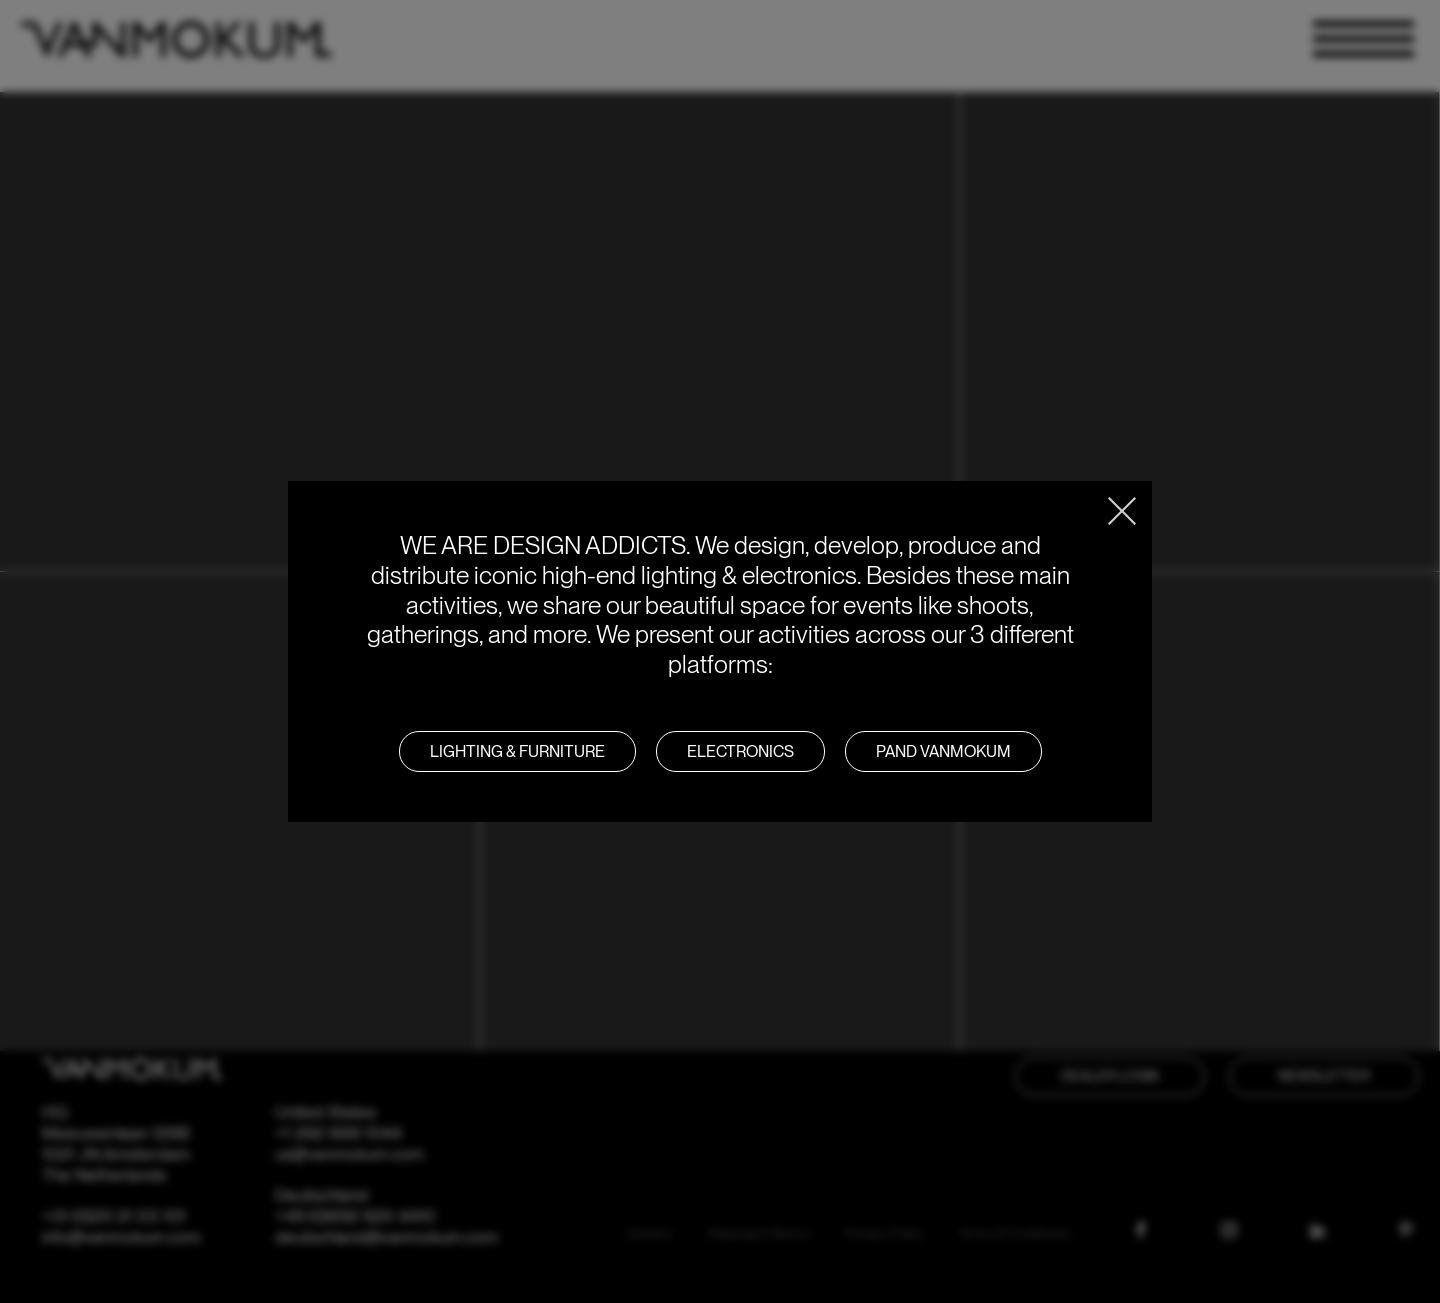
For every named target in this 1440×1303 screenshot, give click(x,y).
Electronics (740, 751)
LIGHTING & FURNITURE (517, 751)
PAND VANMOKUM (943, 751)
